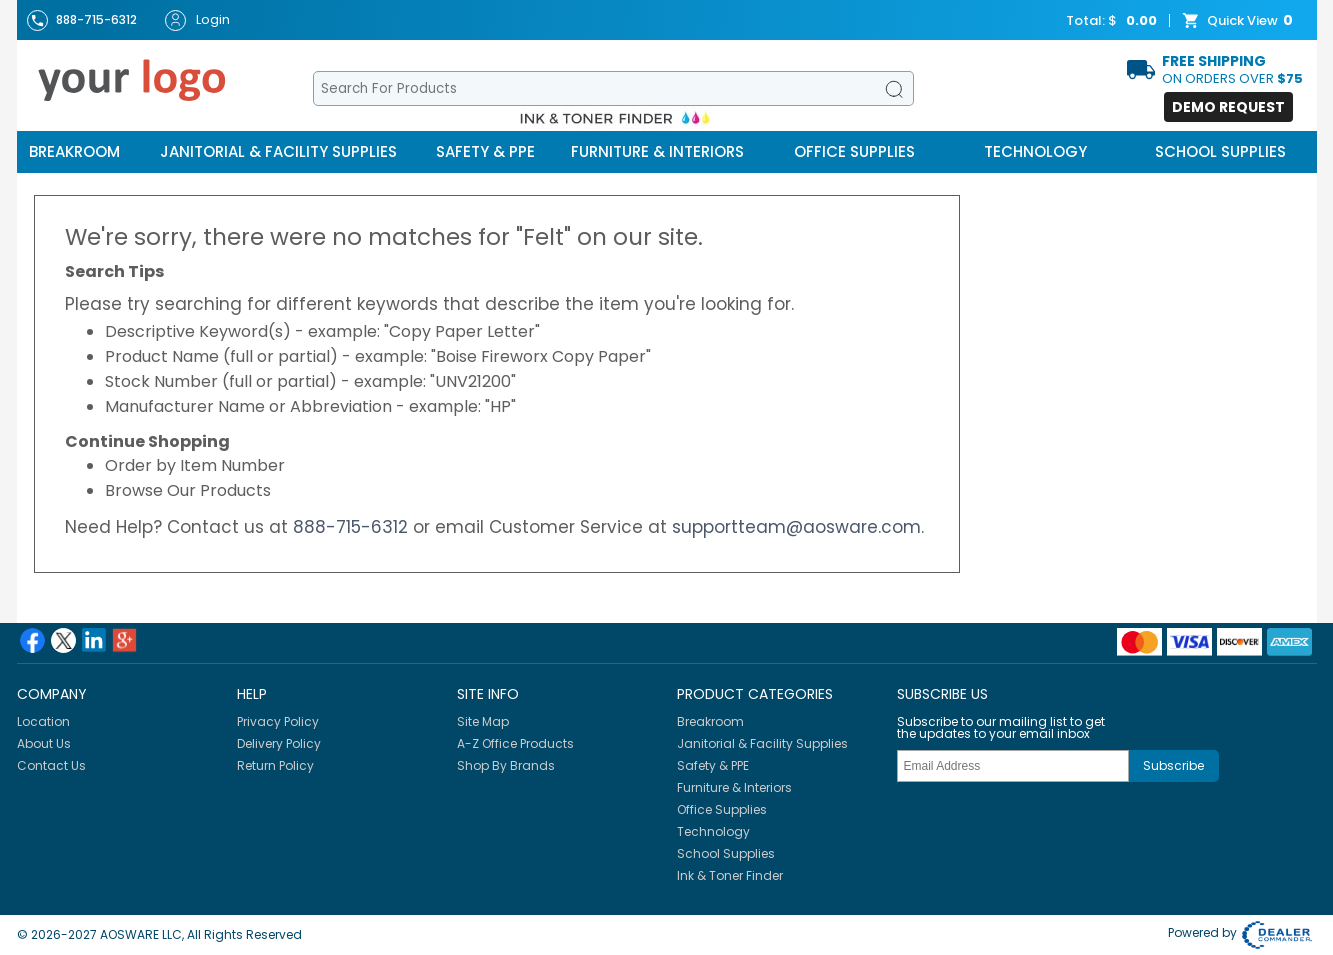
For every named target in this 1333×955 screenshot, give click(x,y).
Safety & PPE (485, 151)
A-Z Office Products (515, 743)
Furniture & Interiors (657, 151)
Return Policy (275, 765)
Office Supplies (854, 151)
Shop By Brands (506, 765)
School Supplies (1220, 151)
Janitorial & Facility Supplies (278, 151)
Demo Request (1228, 107)
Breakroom (74, 151)
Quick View (1240, 21)
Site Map (483, 721)
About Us (44, 743)
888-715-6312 (350, 527)
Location (43, 721)
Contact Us (51, 765)
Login (197, 20)
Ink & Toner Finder (730, 875)
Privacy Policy (278, 721)
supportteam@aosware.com (796, 527)
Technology (1035, 151)
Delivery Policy (279, 743)
